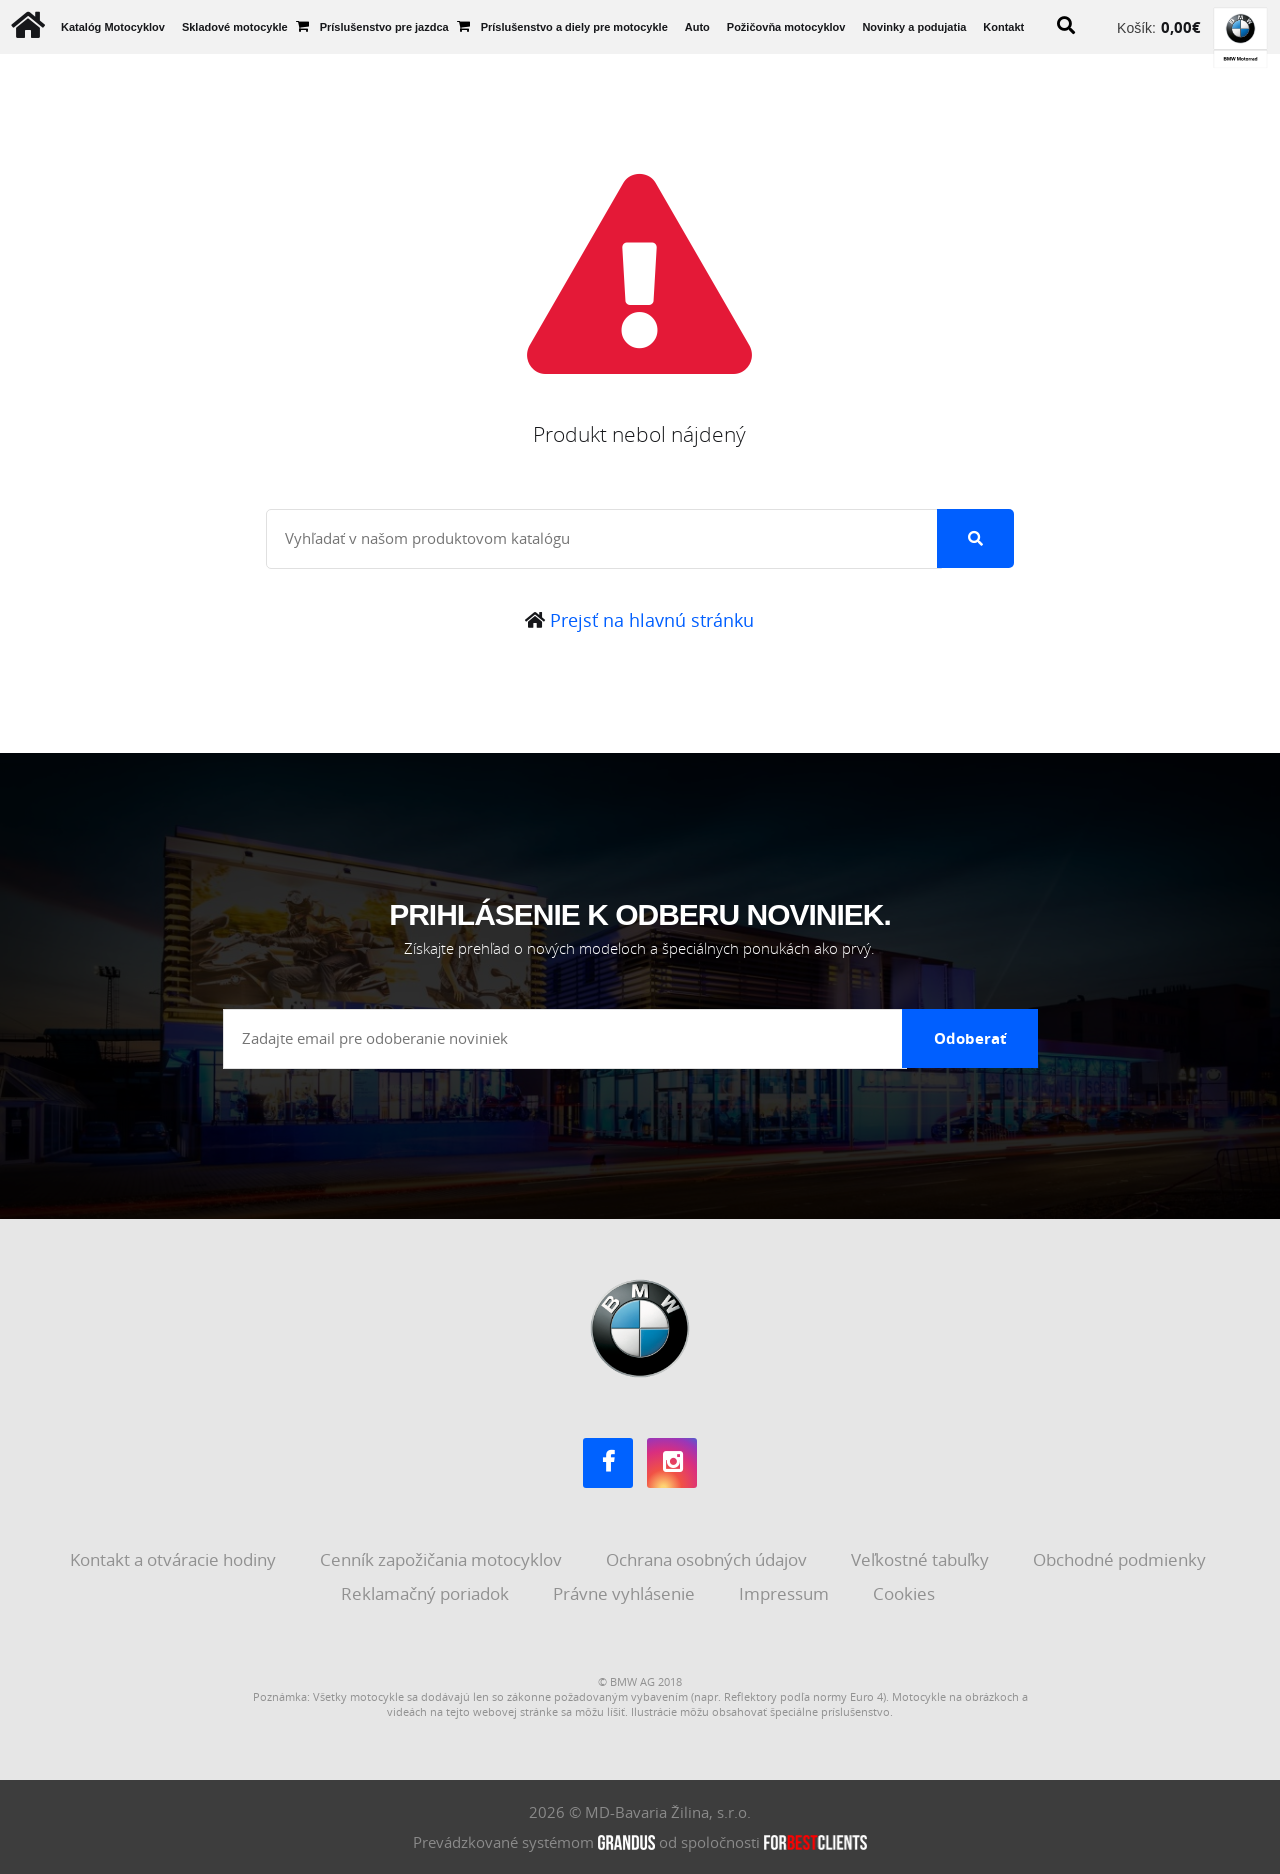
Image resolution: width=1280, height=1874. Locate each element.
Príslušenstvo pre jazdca (384, 27)
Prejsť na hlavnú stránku (639, 620)
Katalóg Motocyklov (113, 27)
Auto (697, 27)
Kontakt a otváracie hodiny (175, 1559)
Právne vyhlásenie (626, 1593)
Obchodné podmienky (1121, 1559)
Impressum (786, 1593)
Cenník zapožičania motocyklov (443, 1559)
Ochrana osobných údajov (708, 1559)
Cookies (906, 1593)
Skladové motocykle (235, 27)
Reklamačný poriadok (427, 1593)
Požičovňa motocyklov (786, 27)
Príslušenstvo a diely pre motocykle (574, 27)
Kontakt (1003, 27)
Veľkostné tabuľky (922, 1559)
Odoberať (970, 1038)
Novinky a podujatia (914, 27)
